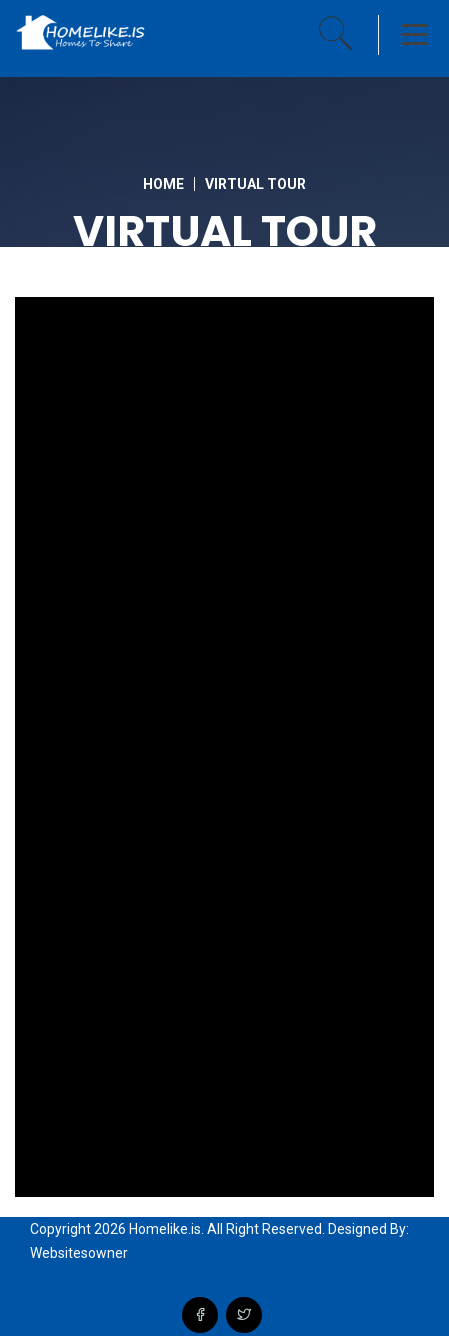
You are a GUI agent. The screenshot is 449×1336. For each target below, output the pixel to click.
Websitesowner (79, 1253)
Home (163, 184)
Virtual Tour (255, 184)
